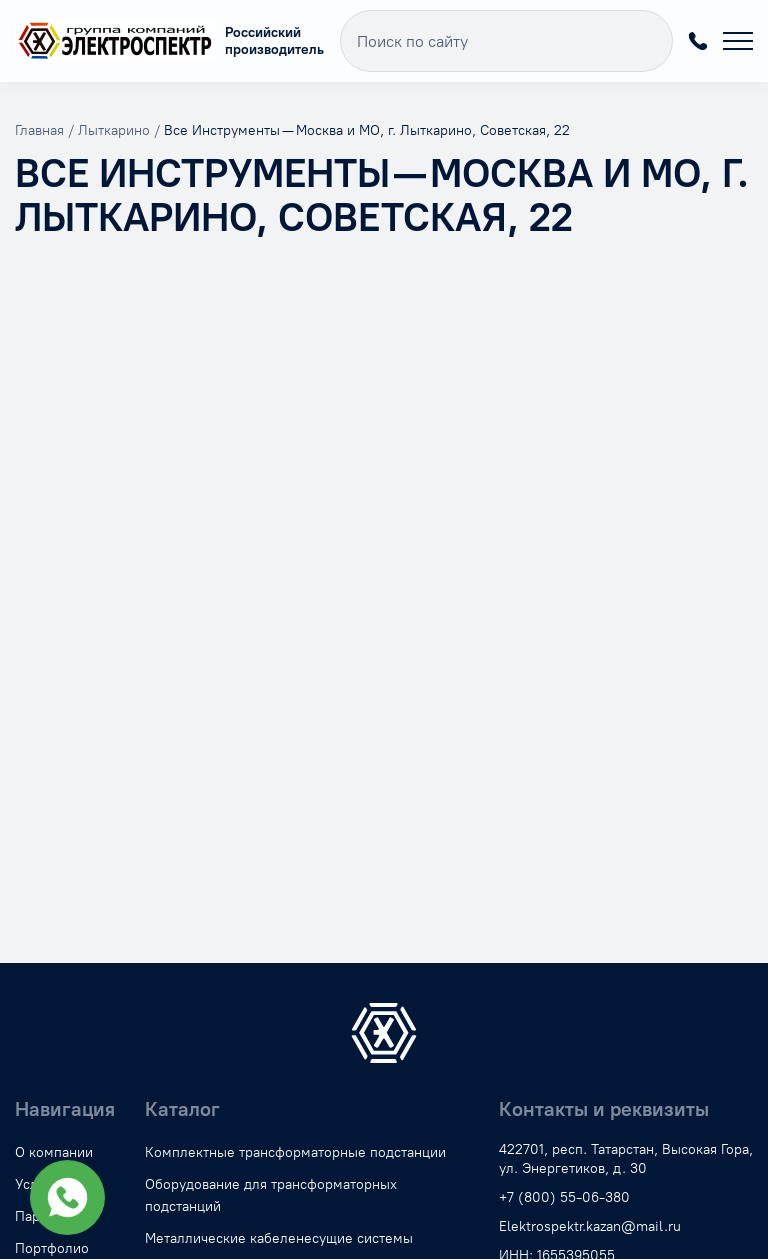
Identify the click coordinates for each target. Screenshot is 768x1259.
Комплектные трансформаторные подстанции (295, 1152)
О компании (54, 1152)
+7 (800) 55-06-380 (698, 41)
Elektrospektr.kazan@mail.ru (590, 1226)
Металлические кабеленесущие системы (279, 1238)
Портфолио (52, 1248)
